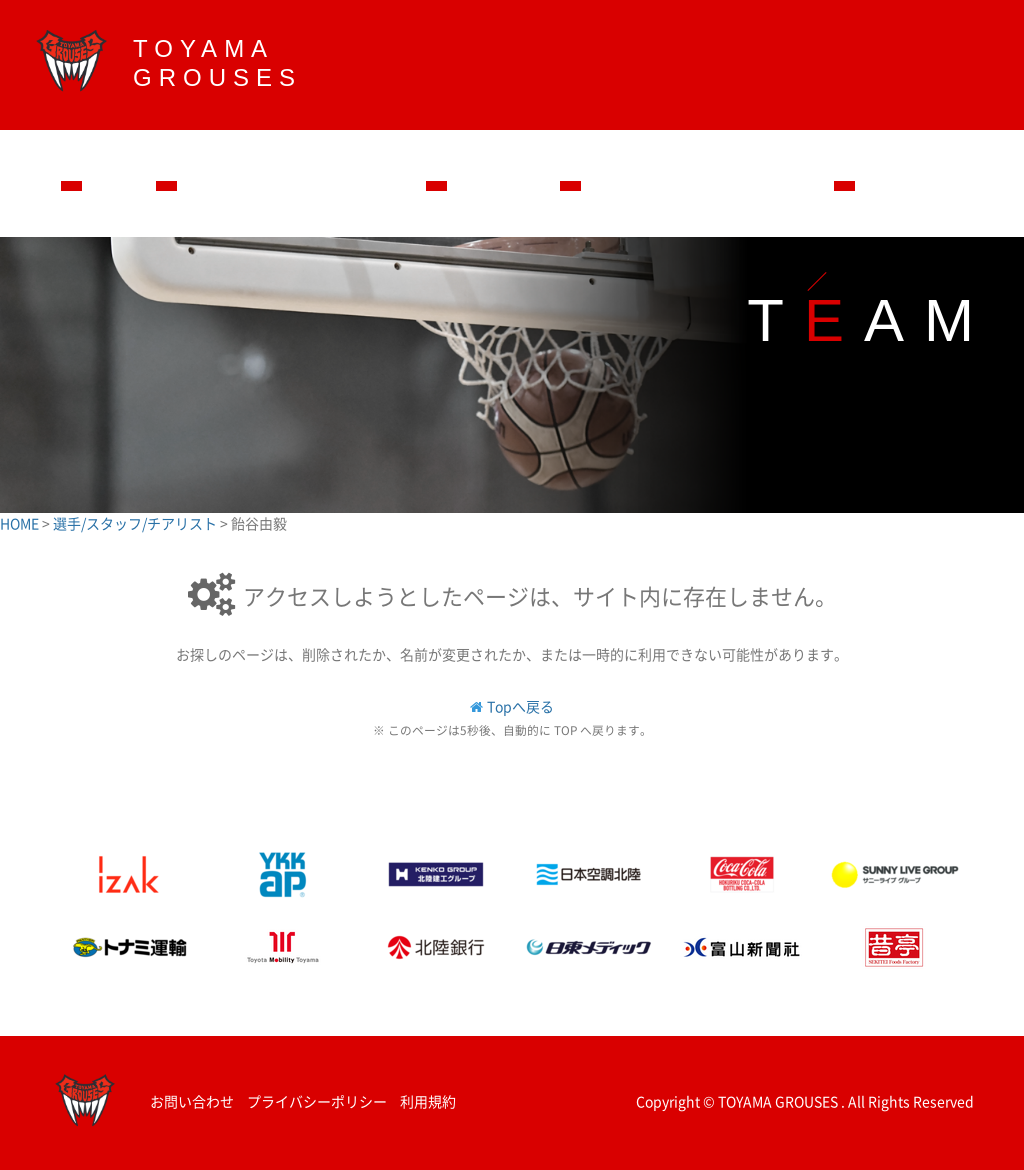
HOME (21, 523)
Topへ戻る (520, 706)
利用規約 (428, 1101)
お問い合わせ (192, 1101)
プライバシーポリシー (317, 1101)
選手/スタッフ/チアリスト (136, 523)
